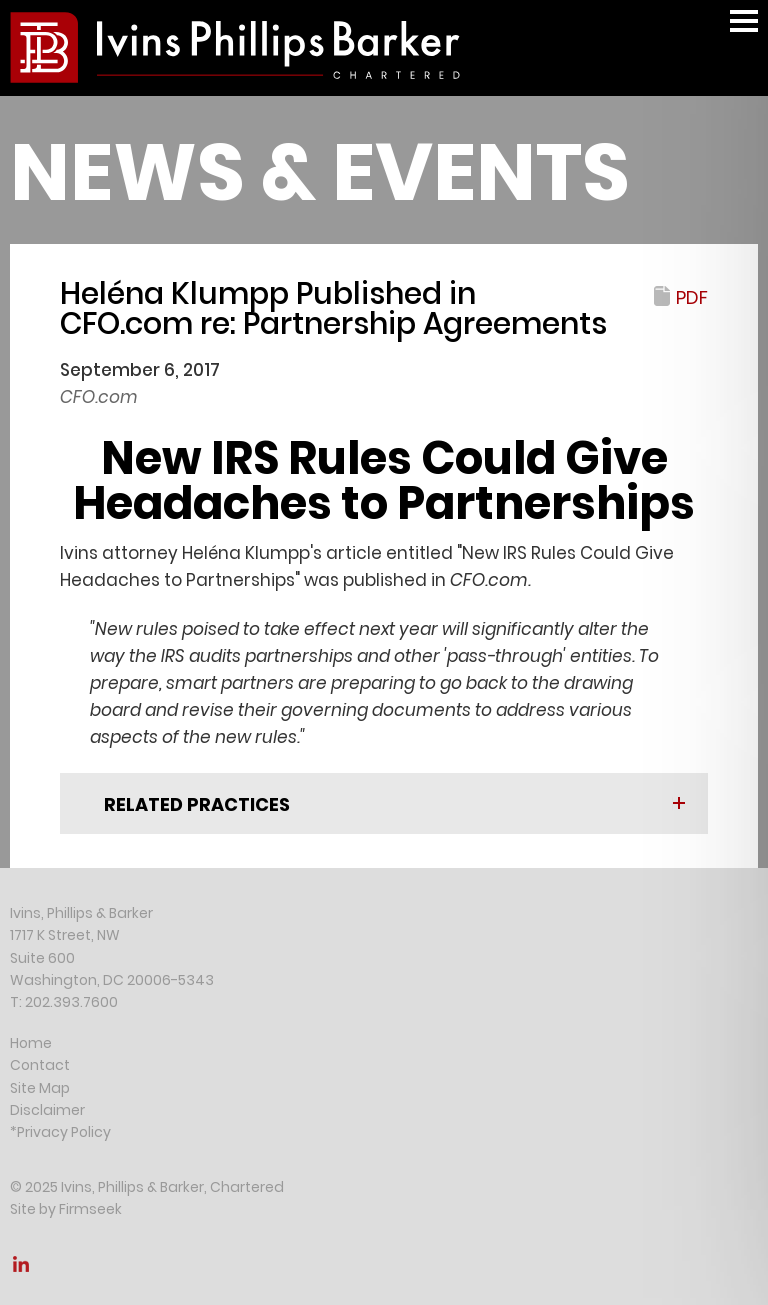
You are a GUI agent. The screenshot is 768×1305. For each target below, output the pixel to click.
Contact (40, 1065)
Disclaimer (47, 1110)
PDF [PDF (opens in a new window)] (692, 297)
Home (31, 1043)
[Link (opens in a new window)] (21, 1270)
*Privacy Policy (60, 1132)
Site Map (40, 1088)
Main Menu (744, 30)
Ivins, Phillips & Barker (81, 913)
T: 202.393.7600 (64, 1002)
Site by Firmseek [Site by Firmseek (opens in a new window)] (66, 1209)
